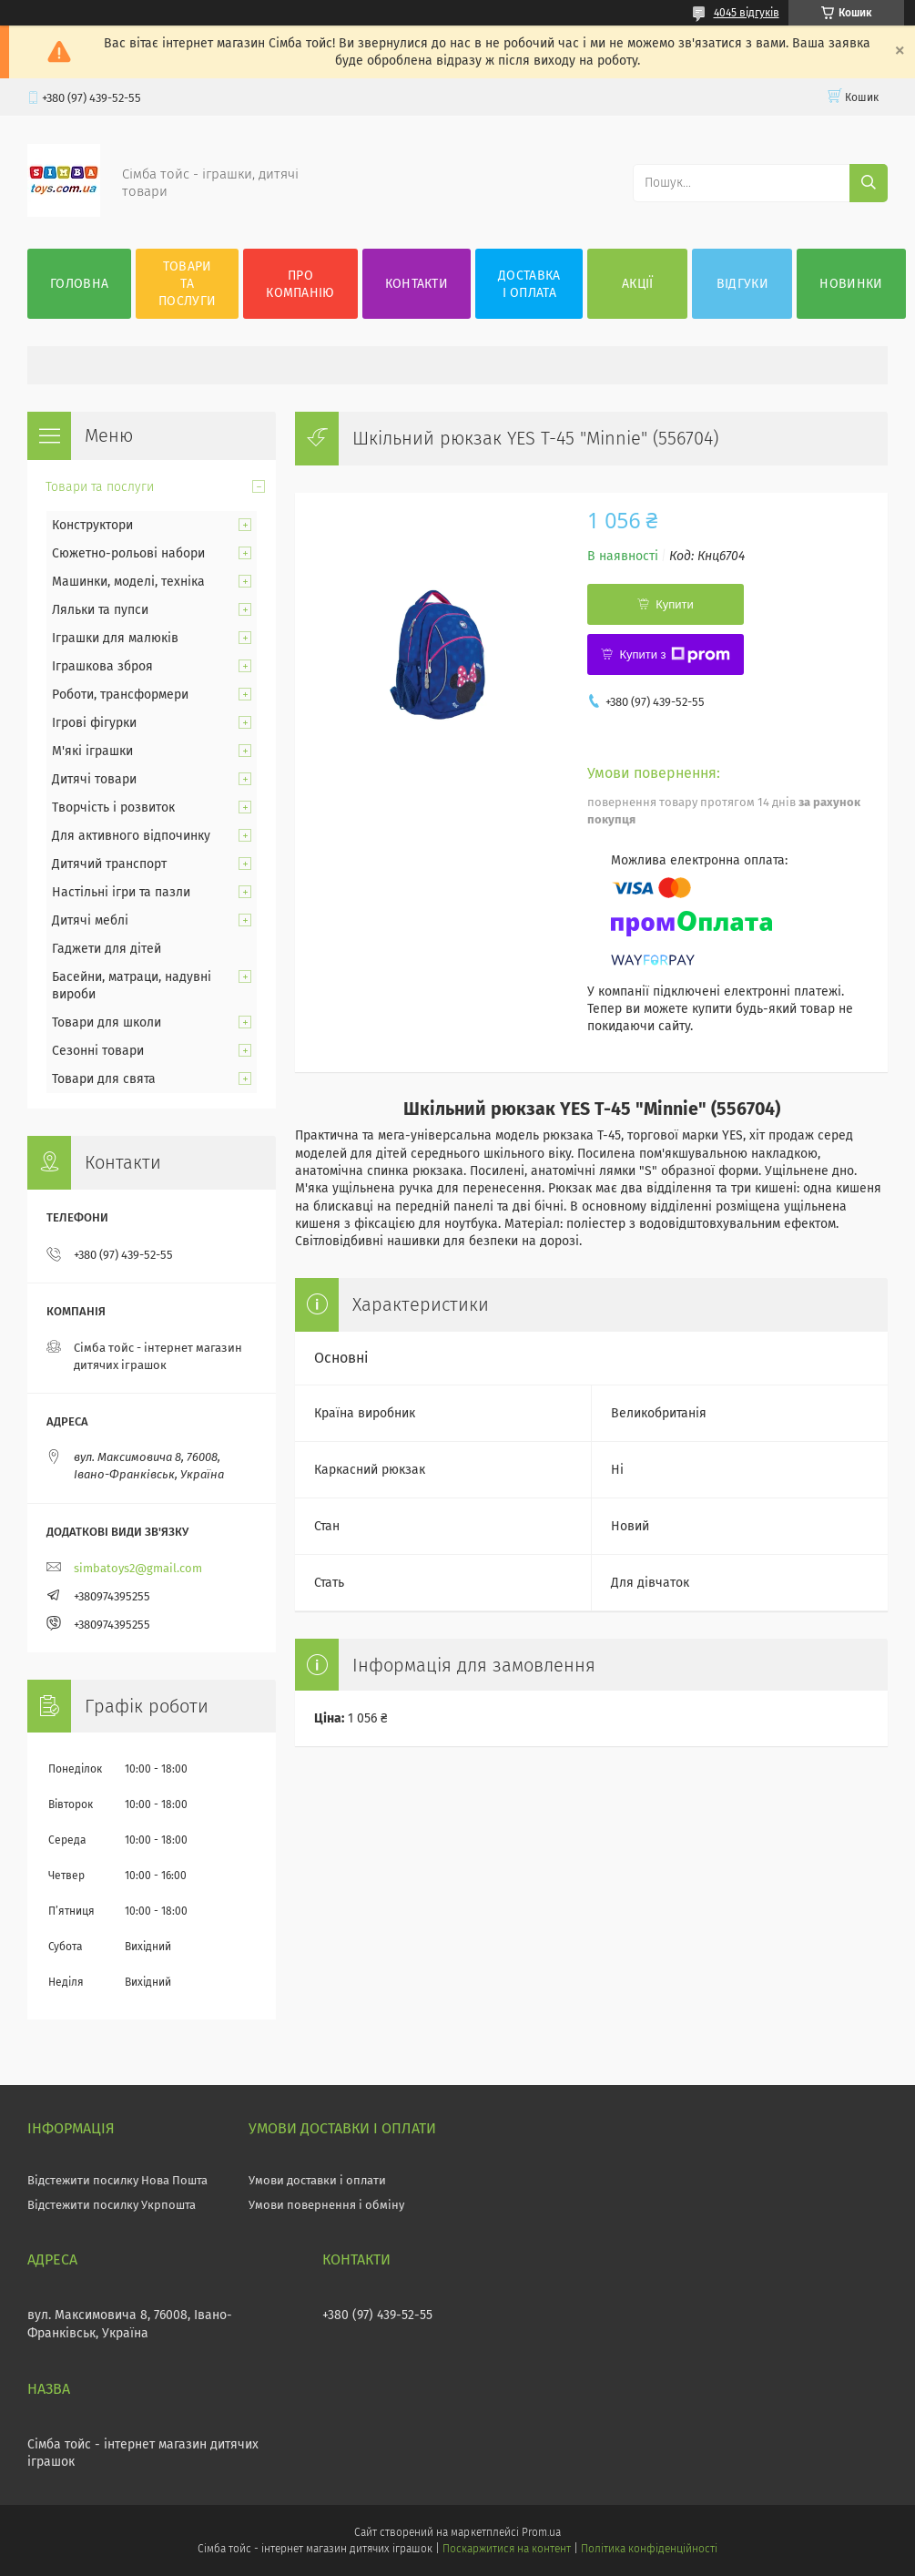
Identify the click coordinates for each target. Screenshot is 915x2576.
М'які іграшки (92, 751)
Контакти (416, 283)
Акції (638, 283)
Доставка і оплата (529, 284)
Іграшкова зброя (102, 666)
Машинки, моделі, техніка (128, 581)
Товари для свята (104, 1079)
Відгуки (742, 283)
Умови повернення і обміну (326, 2205)
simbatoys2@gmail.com (138, 1568)
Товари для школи (106, 1022)
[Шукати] (868, 183)
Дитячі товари (94, 779)
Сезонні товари (98, 1050)
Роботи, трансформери (120, 694)
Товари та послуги (187, 284)
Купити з (674, 655)
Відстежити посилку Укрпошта (111, 2205)
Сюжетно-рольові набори (128, 553)
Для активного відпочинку (131, 835)
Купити (675, 604)
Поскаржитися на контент (506, 2548)
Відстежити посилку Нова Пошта (117, 2180)
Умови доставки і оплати (317, 2180)
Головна (79, 283)
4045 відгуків (746, 12)
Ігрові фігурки (94, 723)
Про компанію (300, 284)
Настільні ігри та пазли (121, 892)
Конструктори (92, 525)
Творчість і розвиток (113, 807)
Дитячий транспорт (109, 864)
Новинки (850, 283)
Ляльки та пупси (100, 610)
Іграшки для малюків (115, 638)
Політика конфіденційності (649, 2548)
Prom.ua (541, 2532)
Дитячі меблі (90, 920)
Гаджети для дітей (106, 948)
